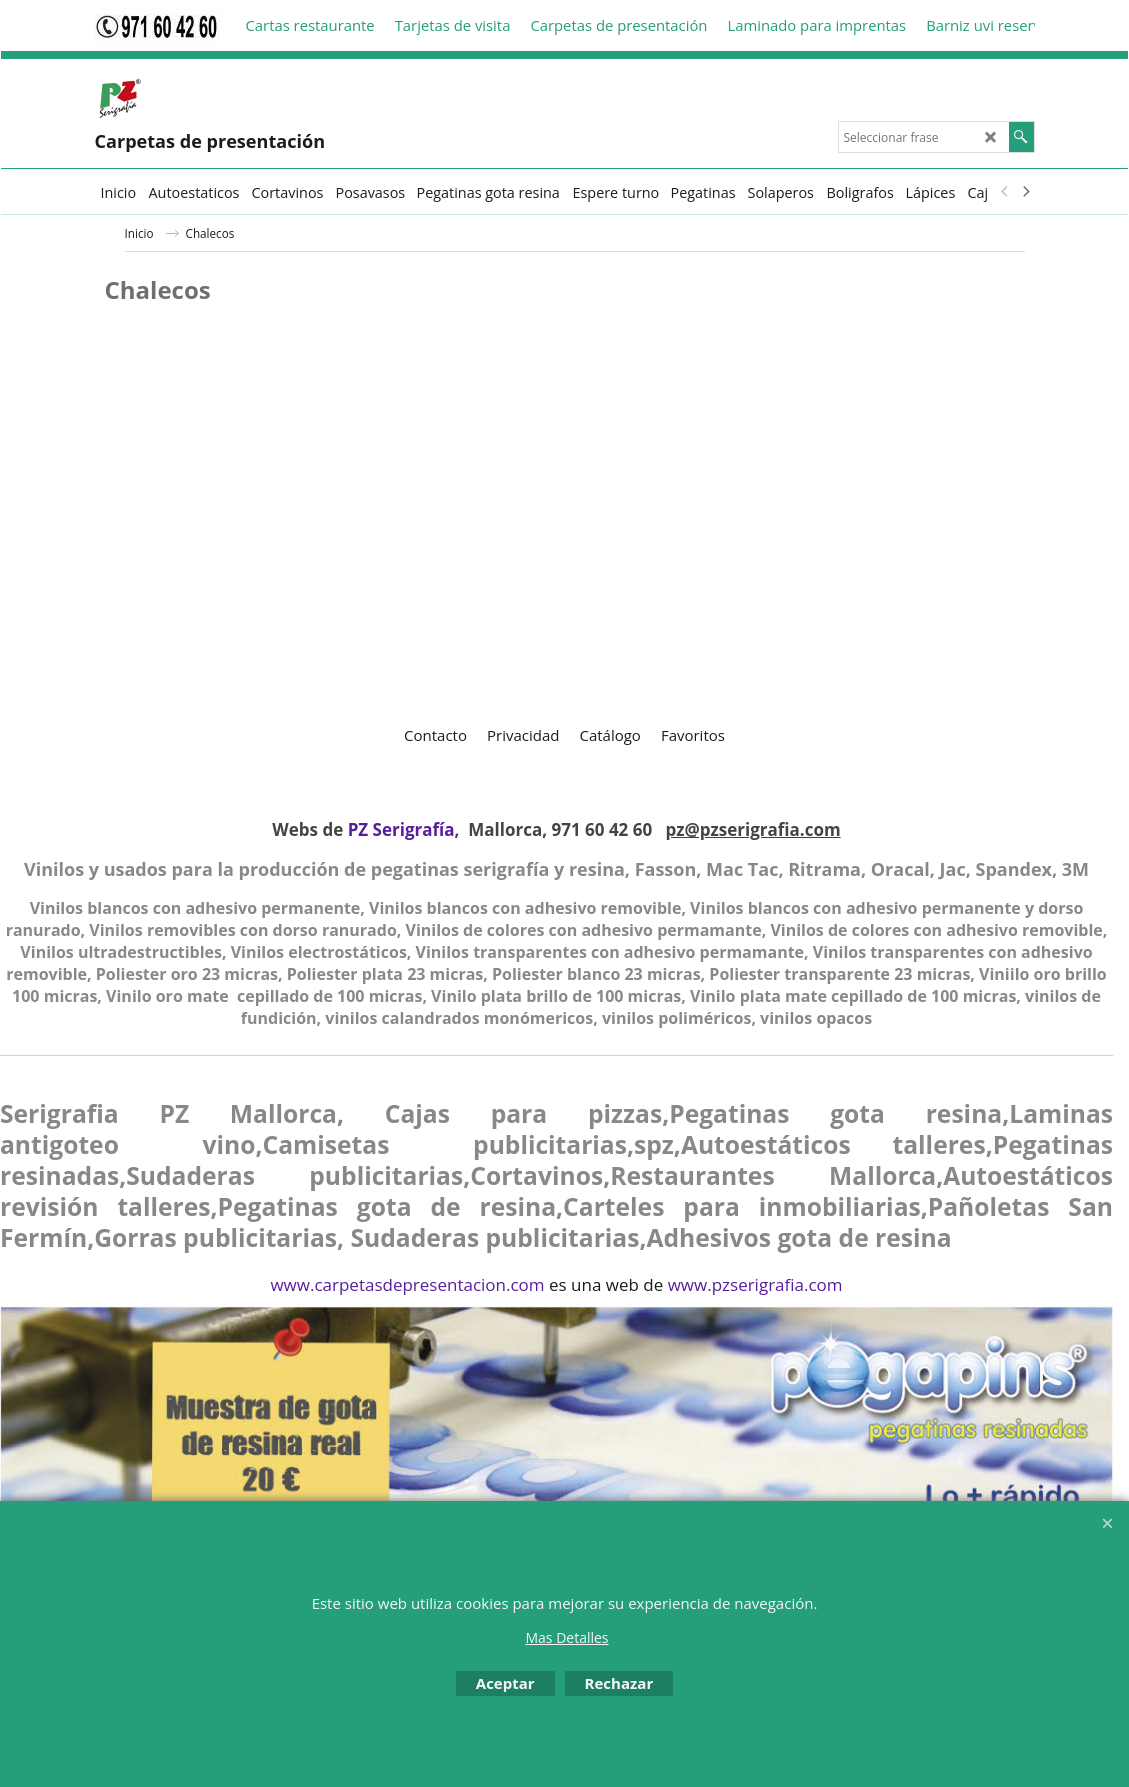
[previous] (1006, 192)
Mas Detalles (566, 1637)
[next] (1026, 192)
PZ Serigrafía (401, 829)
